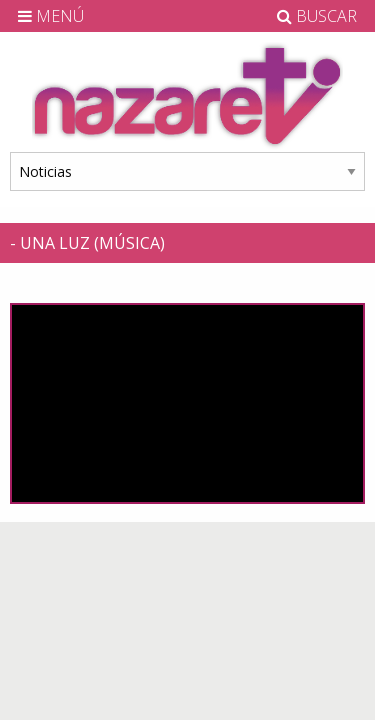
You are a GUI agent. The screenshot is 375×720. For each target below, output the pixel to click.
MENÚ (51, 16)
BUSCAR (317, 16)
